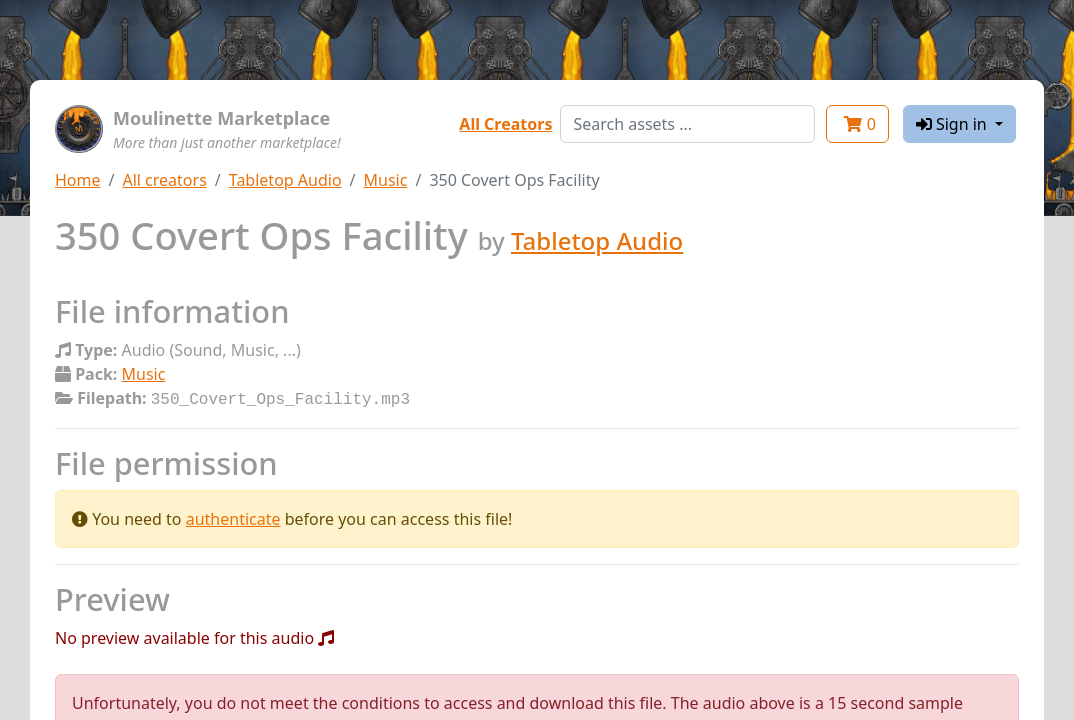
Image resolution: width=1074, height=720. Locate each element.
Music (386, 180)
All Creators (505, 124)
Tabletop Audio (285, 180)
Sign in (953, 124)
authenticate (233, 517)
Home (78, 180)
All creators (164, 180)
